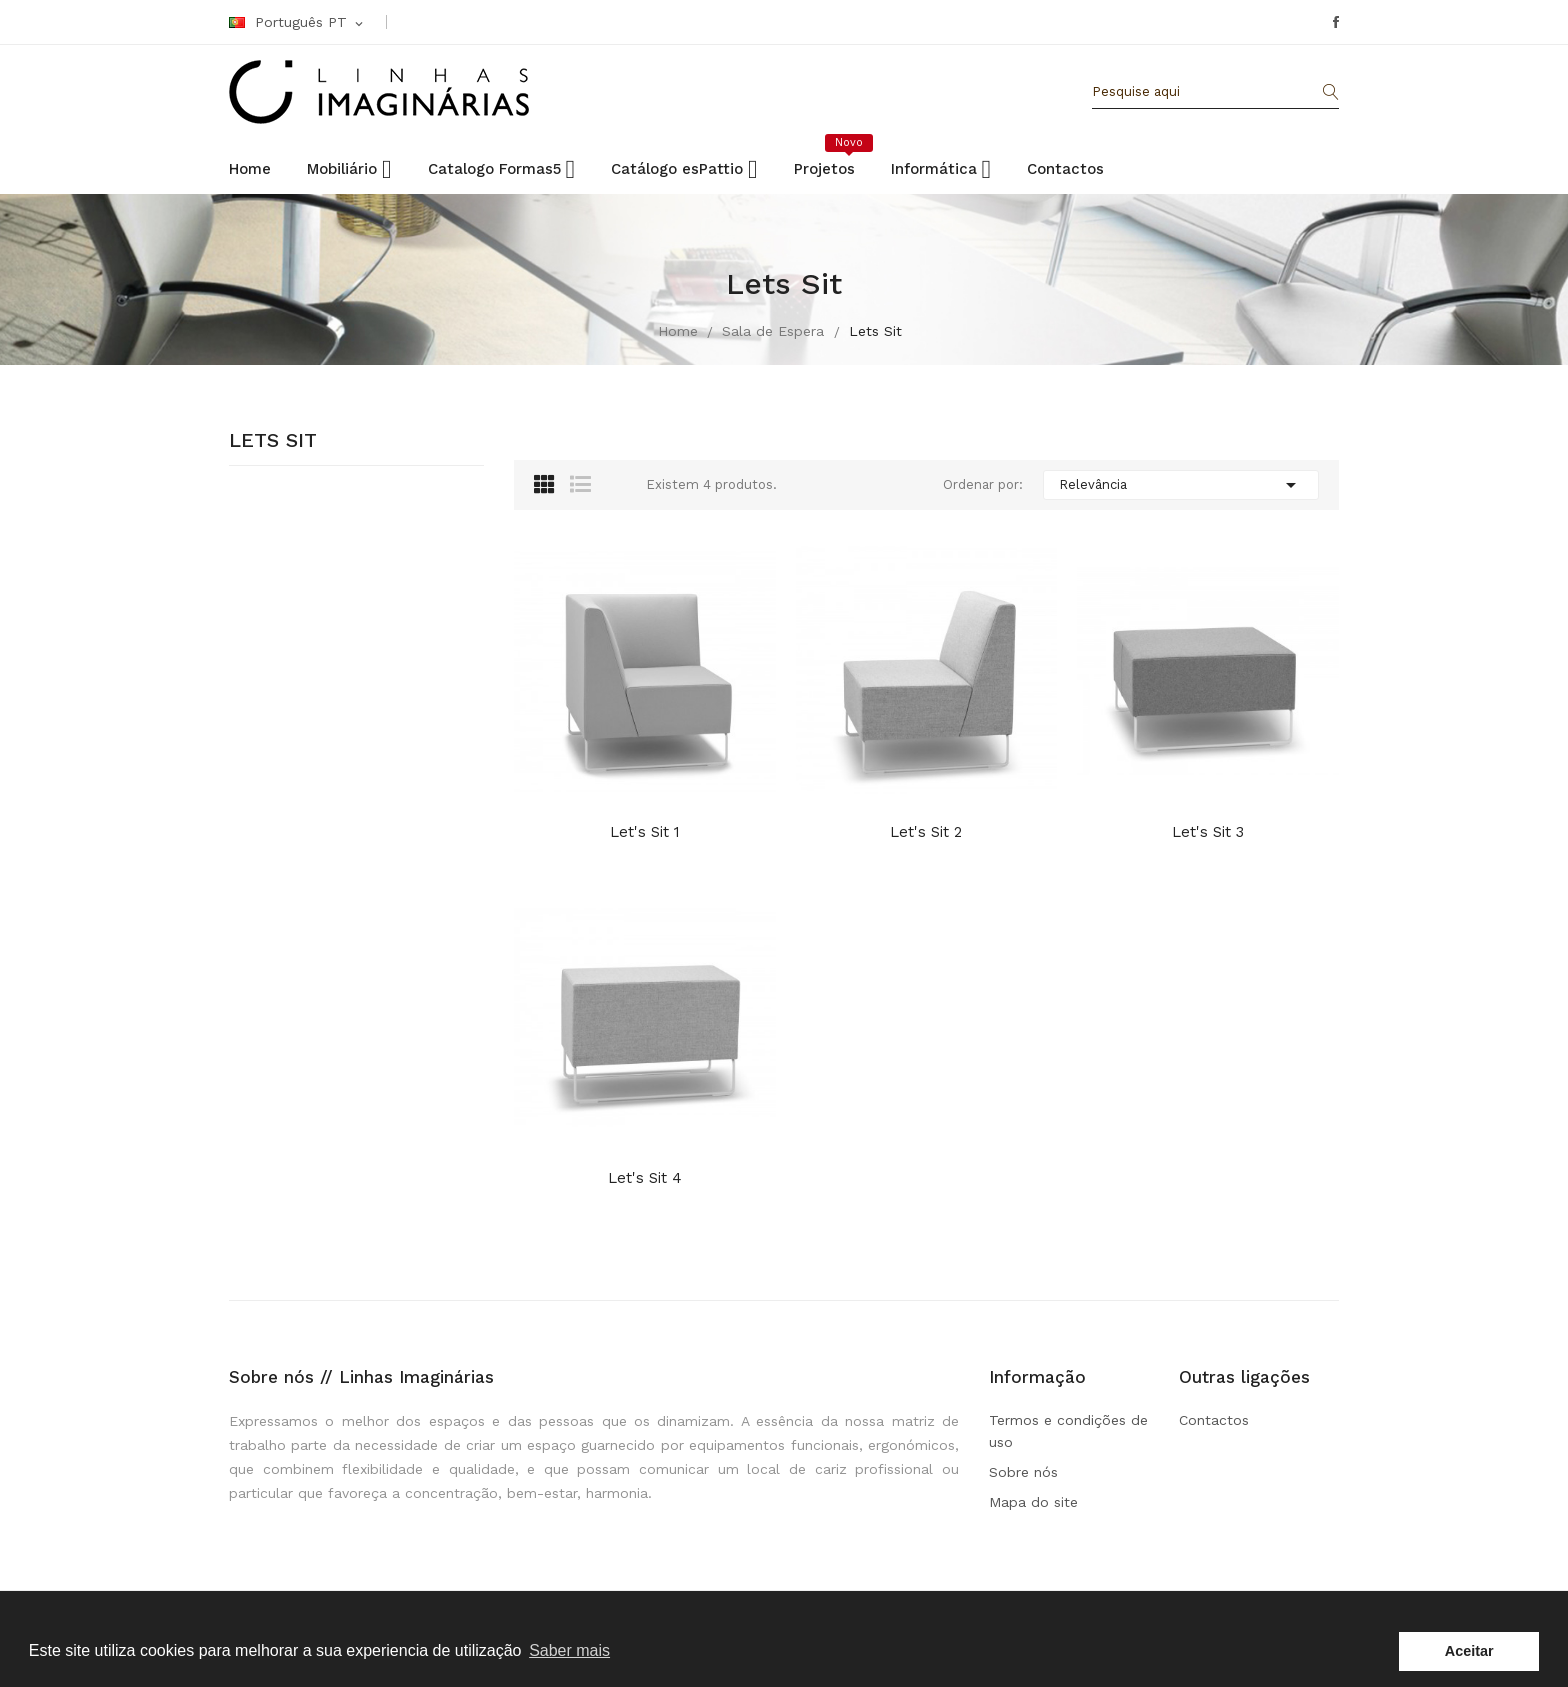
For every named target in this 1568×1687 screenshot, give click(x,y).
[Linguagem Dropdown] (297, 23)
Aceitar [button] (1469, 1651)
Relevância (1181, 485)
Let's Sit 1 (645, 832)
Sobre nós (1023, 1472)
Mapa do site (1033, 1502)
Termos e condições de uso (1068, 1431)
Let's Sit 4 (645, 1178)
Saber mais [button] (569, 1650)
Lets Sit (273, 441)
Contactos (1214, 1420)
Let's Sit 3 (1208, 832)
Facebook (1336, 22)
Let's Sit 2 (926, 832)
